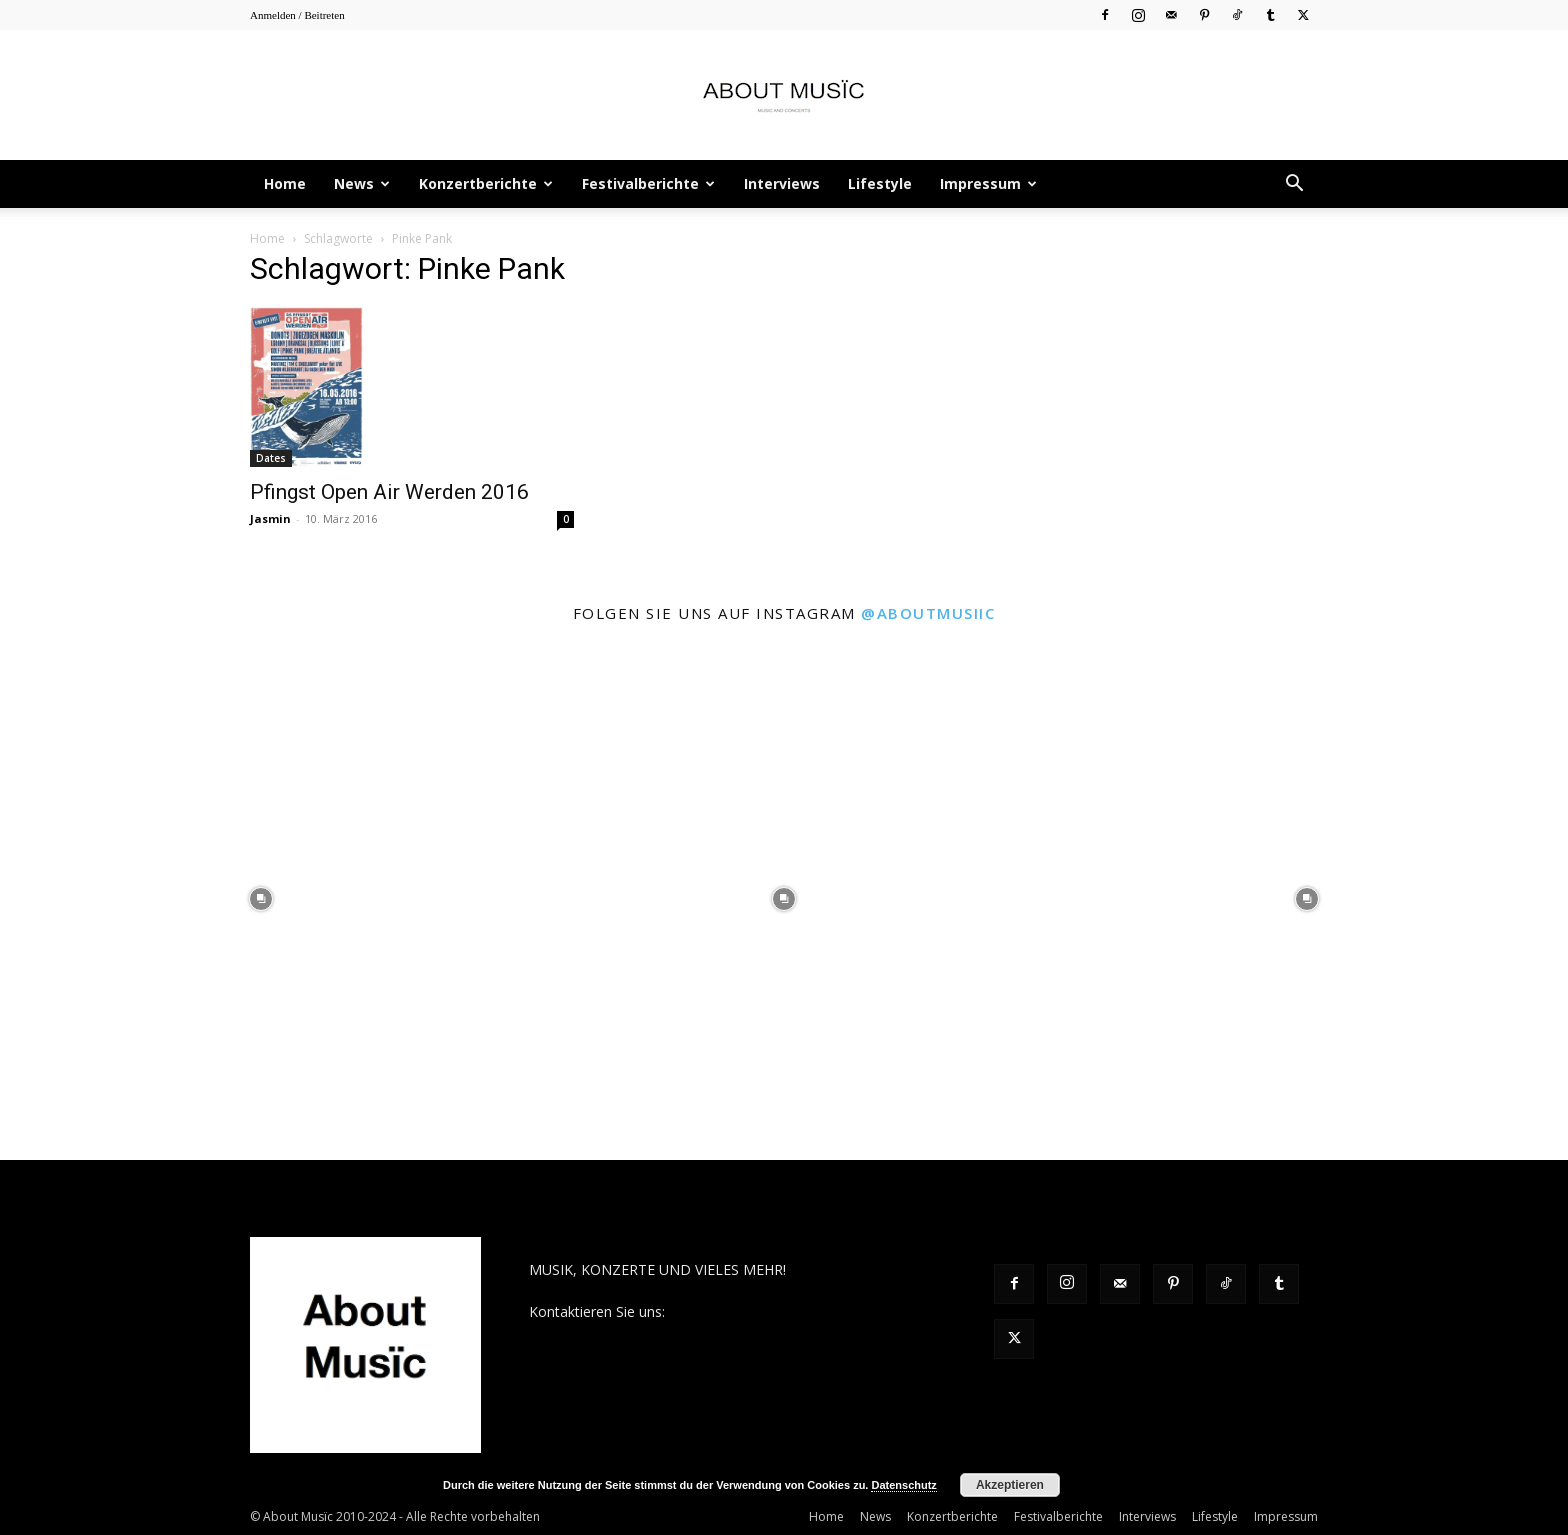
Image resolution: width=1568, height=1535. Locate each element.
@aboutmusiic (928, 613)
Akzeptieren (1010, 1485)
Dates (271, 458)
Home (285, 183)
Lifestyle (880, 183)
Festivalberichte (648, 183)
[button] (1294, 185)
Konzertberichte (486, 183)
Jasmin (270, 518)
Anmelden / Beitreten (297, 15)
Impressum (988, 183)
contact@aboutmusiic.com (755, 1311)
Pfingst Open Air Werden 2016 (389, 492)
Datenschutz (903, 1485)
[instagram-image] (261, 899)
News (362, 183)
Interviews (782, 183)
